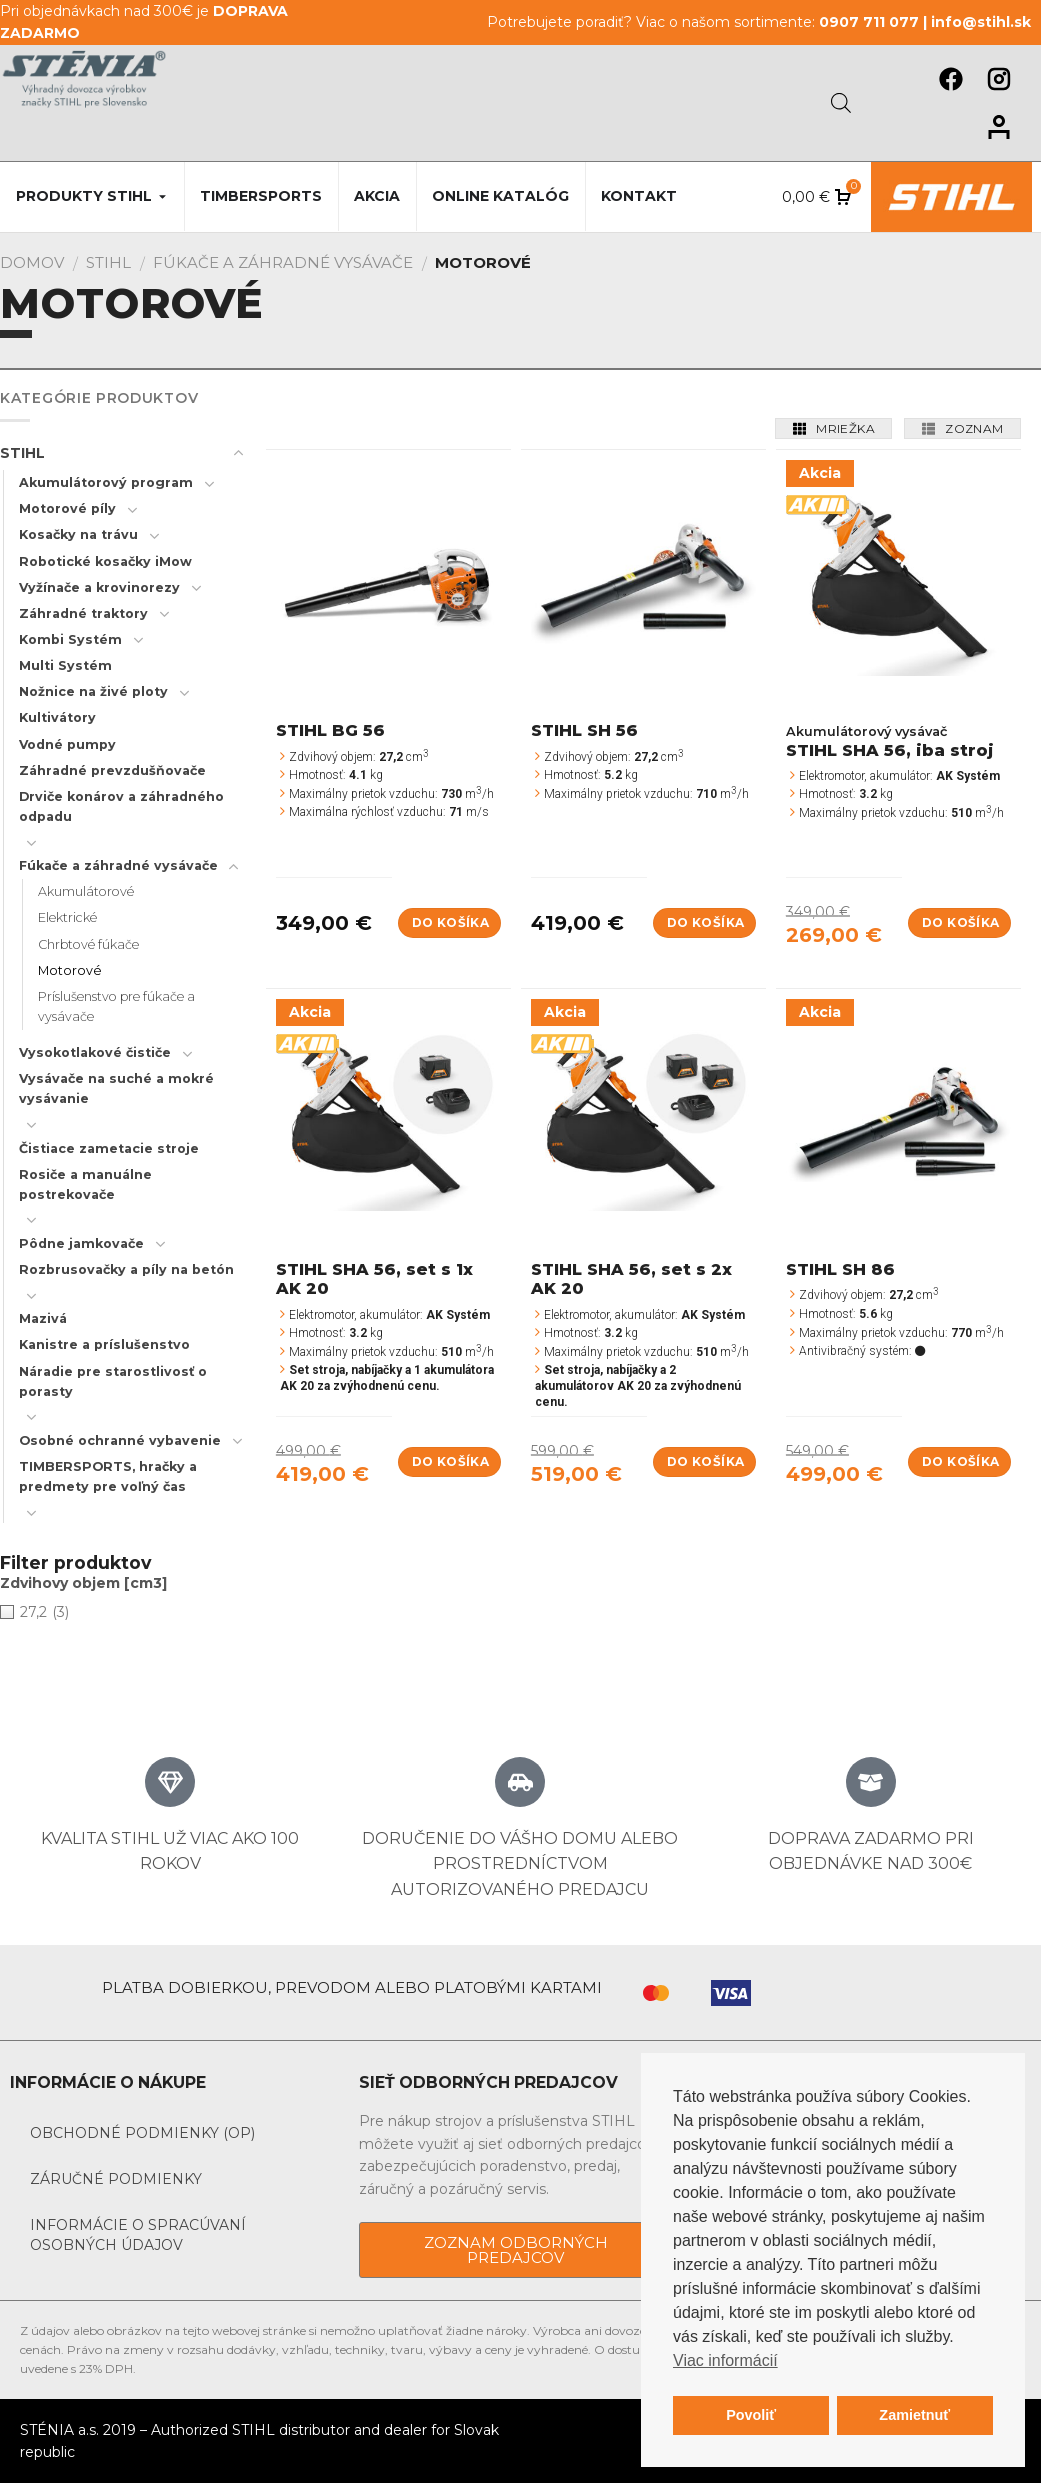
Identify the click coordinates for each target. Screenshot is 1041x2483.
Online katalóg (500, 196)
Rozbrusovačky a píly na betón (126, 1269)
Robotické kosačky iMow (105, 561)
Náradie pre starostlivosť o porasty (113, 1381)
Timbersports (261, 196)
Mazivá (43, 1318)
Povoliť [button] (751, 2415)
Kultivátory (57, 717)
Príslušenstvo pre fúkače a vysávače (116, 1006)
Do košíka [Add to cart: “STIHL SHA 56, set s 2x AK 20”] (705, 1461)
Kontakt (639, 196)
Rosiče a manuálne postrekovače (85, 1184)
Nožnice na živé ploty (93, 691)
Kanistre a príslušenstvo (104, 1344)
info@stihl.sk (981, 22)
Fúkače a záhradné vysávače (283, 262)
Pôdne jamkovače (81, 1243)
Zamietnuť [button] (914, 2415)
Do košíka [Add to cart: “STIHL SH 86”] (960, 1461)
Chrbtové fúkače (88, 944)
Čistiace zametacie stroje (109, 1148)
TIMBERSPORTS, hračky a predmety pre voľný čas (108, 1476)
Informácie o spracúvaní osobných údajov (138, 2235)
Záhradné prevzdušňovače (112, 770)
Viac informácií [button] (725, 2360)
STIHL (108, 262)
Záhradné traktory (83, 613)
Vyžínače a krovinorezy (99, 587)
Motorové (70, 970)
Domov (32, 262)
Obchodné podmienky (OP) (142, 2133)
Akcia (377, 196)
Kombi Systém (70, 639)
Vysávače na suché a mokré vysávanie (116, 1088)
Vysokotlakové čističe (95, 1052)
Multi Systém (65, 665)
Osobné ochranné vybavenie (120, 1440)
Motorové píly (67, 508)
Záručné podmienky (116, 2179)
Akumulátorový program (106, 482)
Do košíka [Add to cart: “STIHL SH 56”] (705, 922)
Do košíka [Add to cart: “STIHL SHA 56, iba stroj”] (960, 922)
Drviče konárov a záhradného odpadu (121, 806)
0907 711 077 (869, 22)
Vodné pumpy (67, 744)
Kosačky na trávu (78, 534)
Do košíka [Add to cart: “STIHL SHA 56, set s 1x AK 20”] (450, 1461)
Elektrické (67, 917)
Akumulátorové (86, 891)
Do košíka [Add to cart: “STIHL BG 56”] (450, 922)
